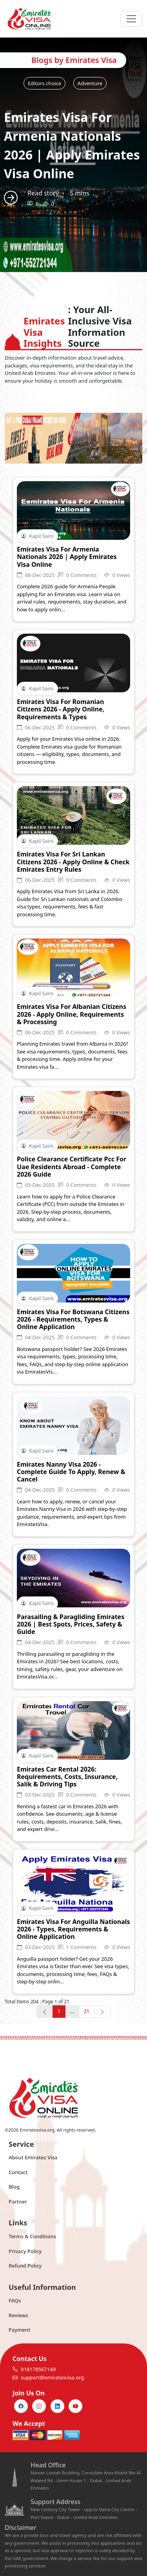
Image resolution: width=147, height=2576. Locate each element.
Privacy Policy (25, 2251)
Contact (18, 2172)
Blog (14, 2186)
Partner (18, 2201)
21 (86, 2011)
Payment (19, 2329)
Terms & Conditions (32, 2236)
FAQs (15, 2300)
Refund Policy (25, 2265)
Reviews (18, 2315)
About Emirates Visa (33, 2157)
